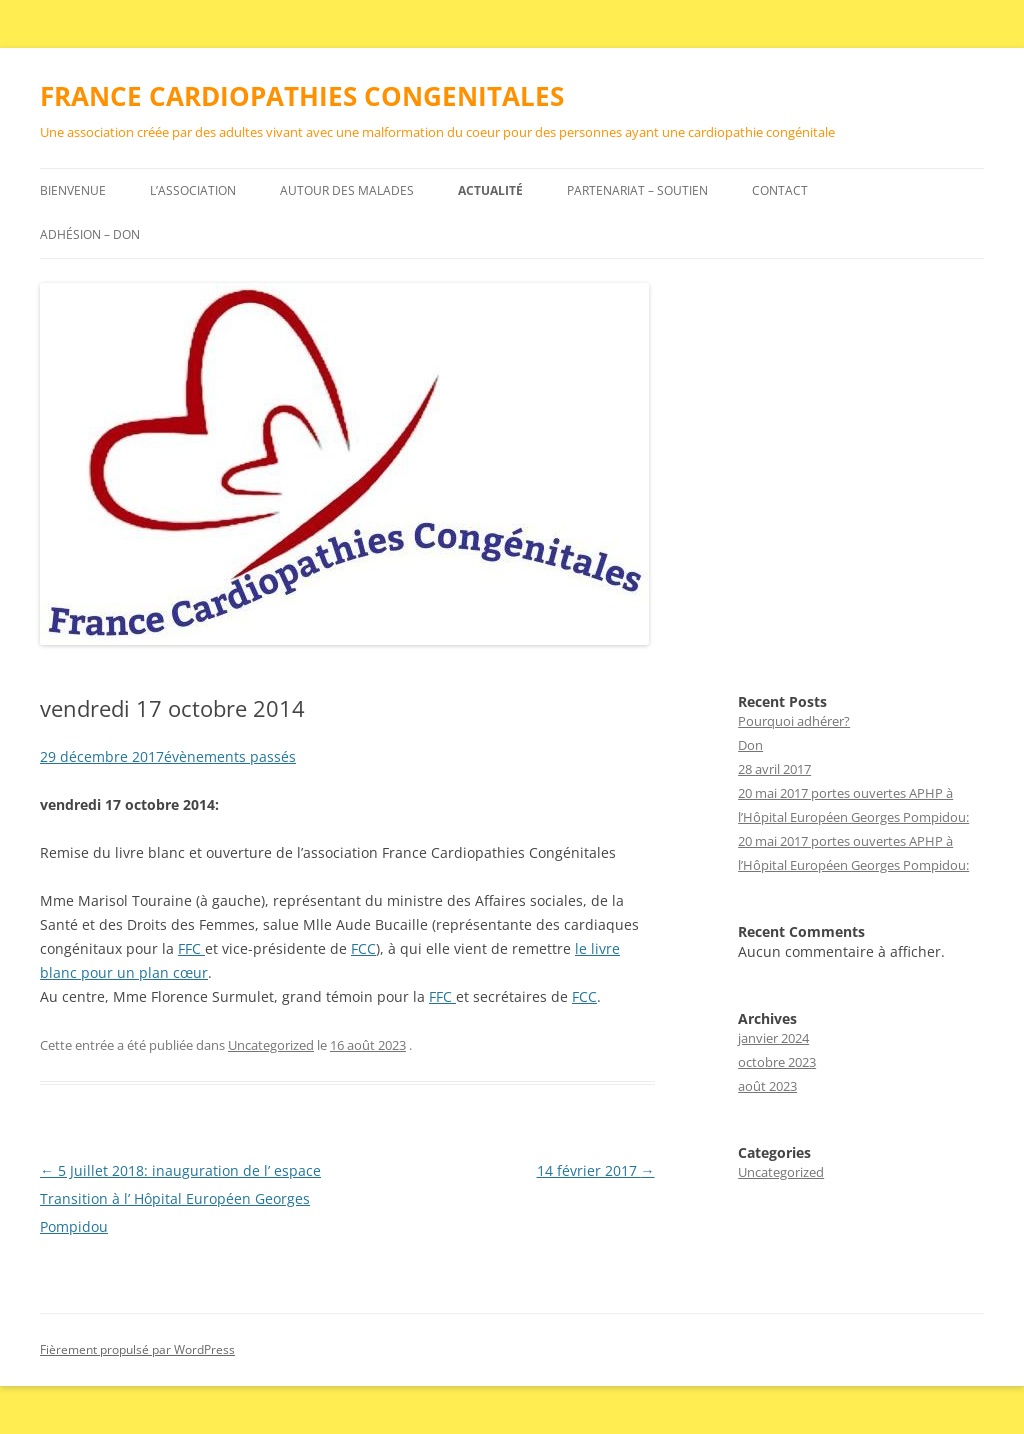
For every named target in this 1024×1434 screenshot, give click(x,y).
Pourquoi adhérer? (794, 721)
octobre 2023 (777, 1062)
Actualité (490, 190)
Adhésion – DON (90, 234)
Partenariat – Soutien (637, 190)
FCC (363, 948)
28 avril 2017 (774, 769)
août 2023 (767, 1086)
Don (750, 745)
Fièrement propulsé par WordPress (137, 1349)
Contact (780, 190)
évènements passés (230, 756)
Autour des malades (347, 190)
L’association (193, 190)
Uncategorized (271, 1045)
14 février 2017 (596, 1170)
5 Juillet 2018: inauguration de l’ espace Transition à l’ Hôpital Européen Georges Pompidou (180, 1198)
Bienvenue (73, 190)
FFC (191, 948)
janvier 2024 (773, 1038)
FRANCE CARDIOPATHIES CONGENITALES (302, 96)
